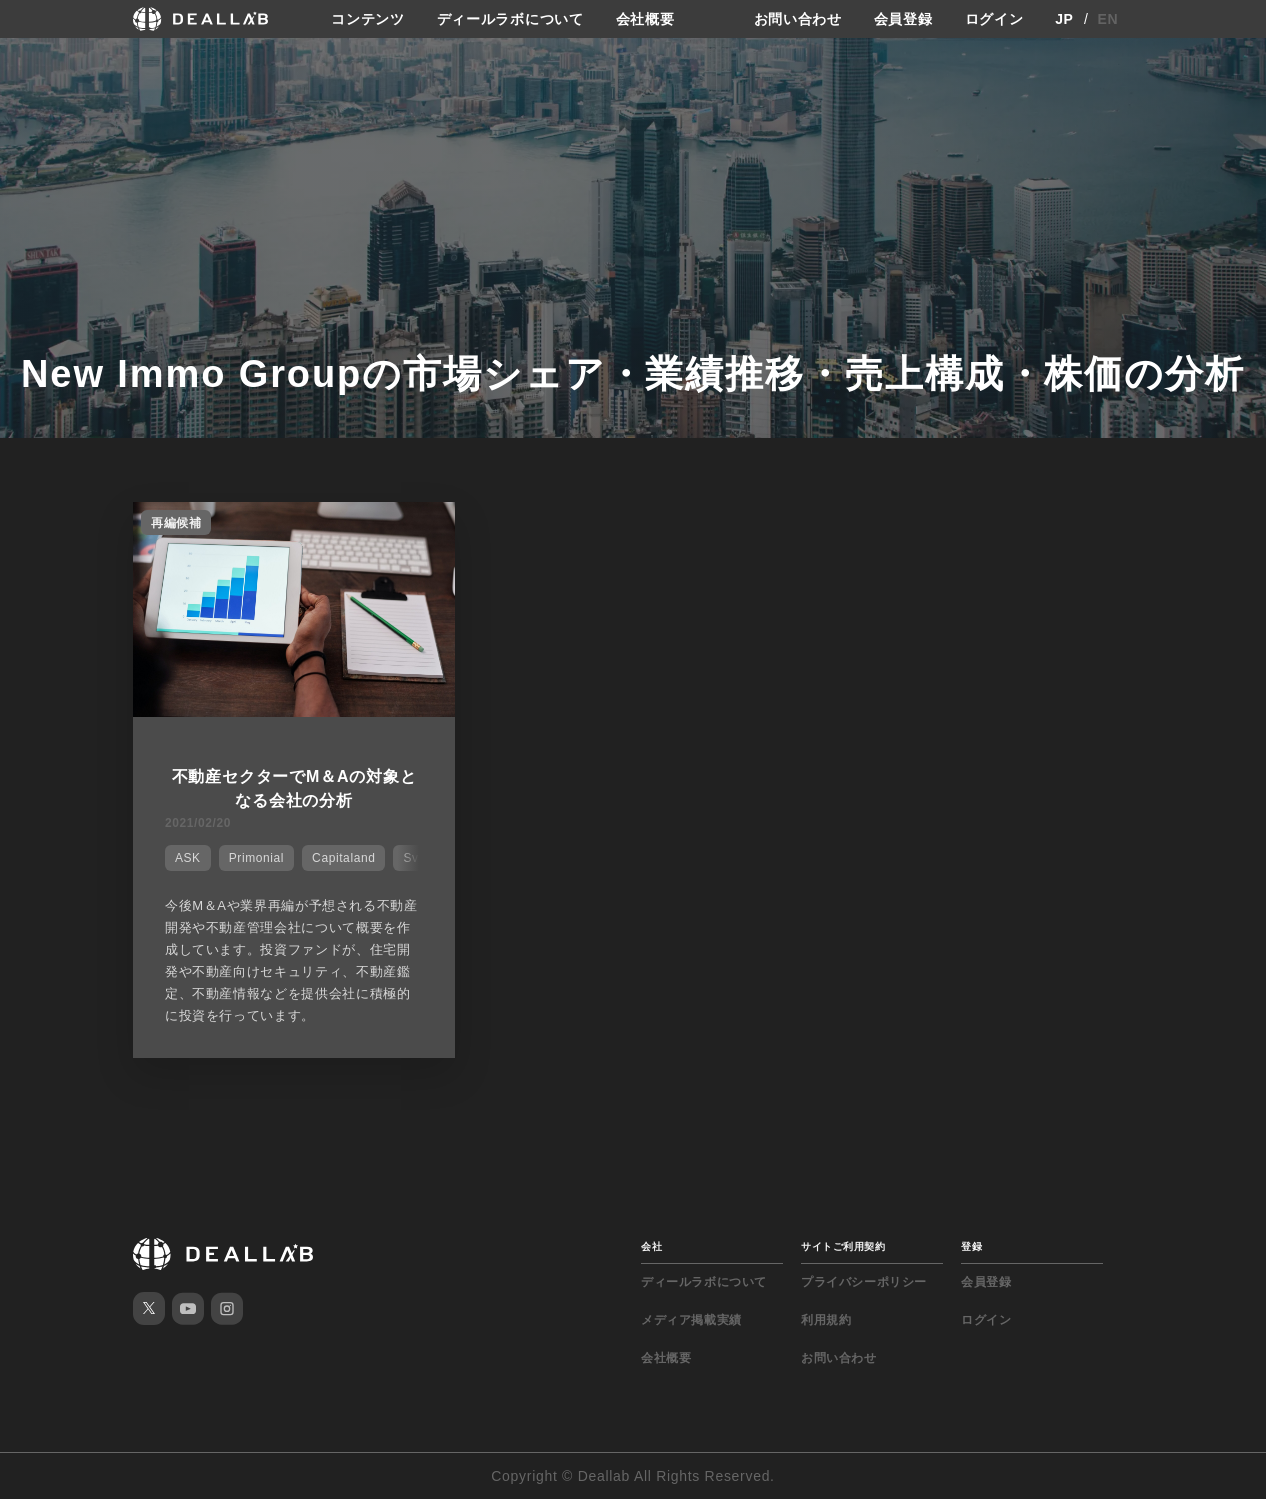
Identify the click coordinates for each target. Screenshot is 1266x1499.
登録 (971, 1246)
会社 (651, 1246)
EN (1108, 19)
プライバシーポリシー (864, 1282)
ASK (188, 858)
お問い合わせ (798, 19)
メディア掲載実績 (691, 1320)
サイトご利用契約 (843, 1246)
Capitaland (343, 858)
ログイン (994, 19)
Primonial (256, 858)
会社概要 (645, 19)
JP (1064, 19)
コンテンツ (368, 19)
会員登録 (903, 19)
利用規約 (826, 1320)
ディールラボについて (510, 19)
